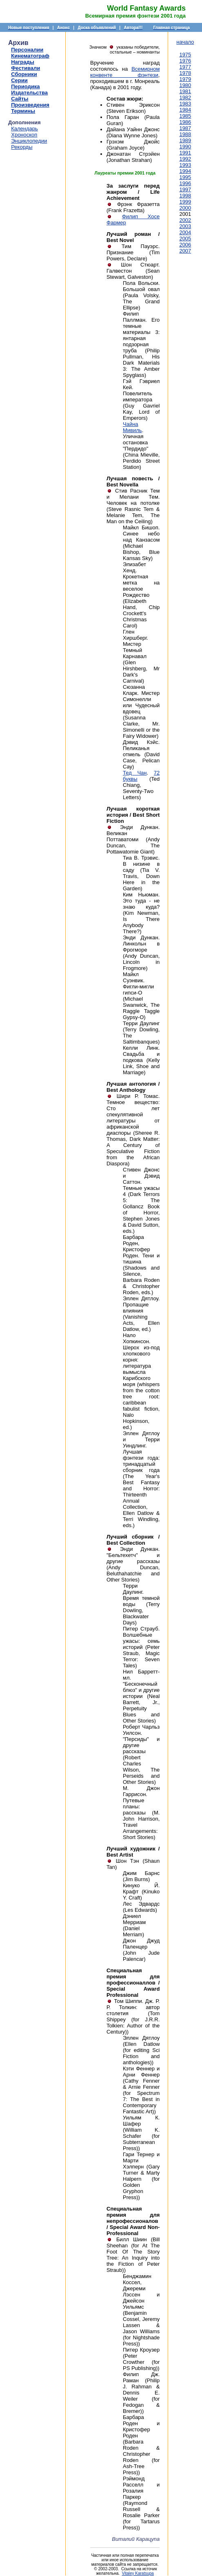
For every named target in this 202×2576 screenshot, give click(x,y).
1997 (185, 189)
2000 (185, 208)
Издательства (29, 93)
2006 (185, 245)
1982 (185, 97)
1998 (185, 196)
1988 (185, 134)
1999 (185, 202)
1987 (185, 128)
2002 (185, 220)
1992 (185, 159)
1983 (185, 104)
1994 (185, 171)
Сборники (24, 74)
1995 (185, 177)
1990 (185, 146)
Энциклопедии (29, 141)
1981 (185, 91)
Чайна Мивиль (132, 427)
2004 (185, 232)
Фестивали (25, 68)
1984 (185, 110)
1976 (185, 61)
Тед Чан (135, 773)
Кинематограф (30, 56)
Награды (22, 62)
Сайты (19, 99)
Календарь (24, 128)
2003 (185, 226)
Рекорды (21, 147)
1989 (185, 140)
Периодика (25, 86)
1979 (185, 79)
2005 (185, 238)
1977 (185, 67)
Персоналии (27, 50)
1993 (185, 165)
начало (185, 42)
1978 (185, 73)
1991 (185, 153)
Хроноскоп (24, 135)
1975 (185, 55)
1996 (185, 183)
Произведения (30, 105)
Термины (23, 111)
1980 (185, 85)
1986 (185, 122)
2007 (185, 251)
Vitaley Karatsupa (138, 2573)
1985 (185, 116)
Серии (19, 80)
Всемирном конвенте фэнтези (125, 72)
